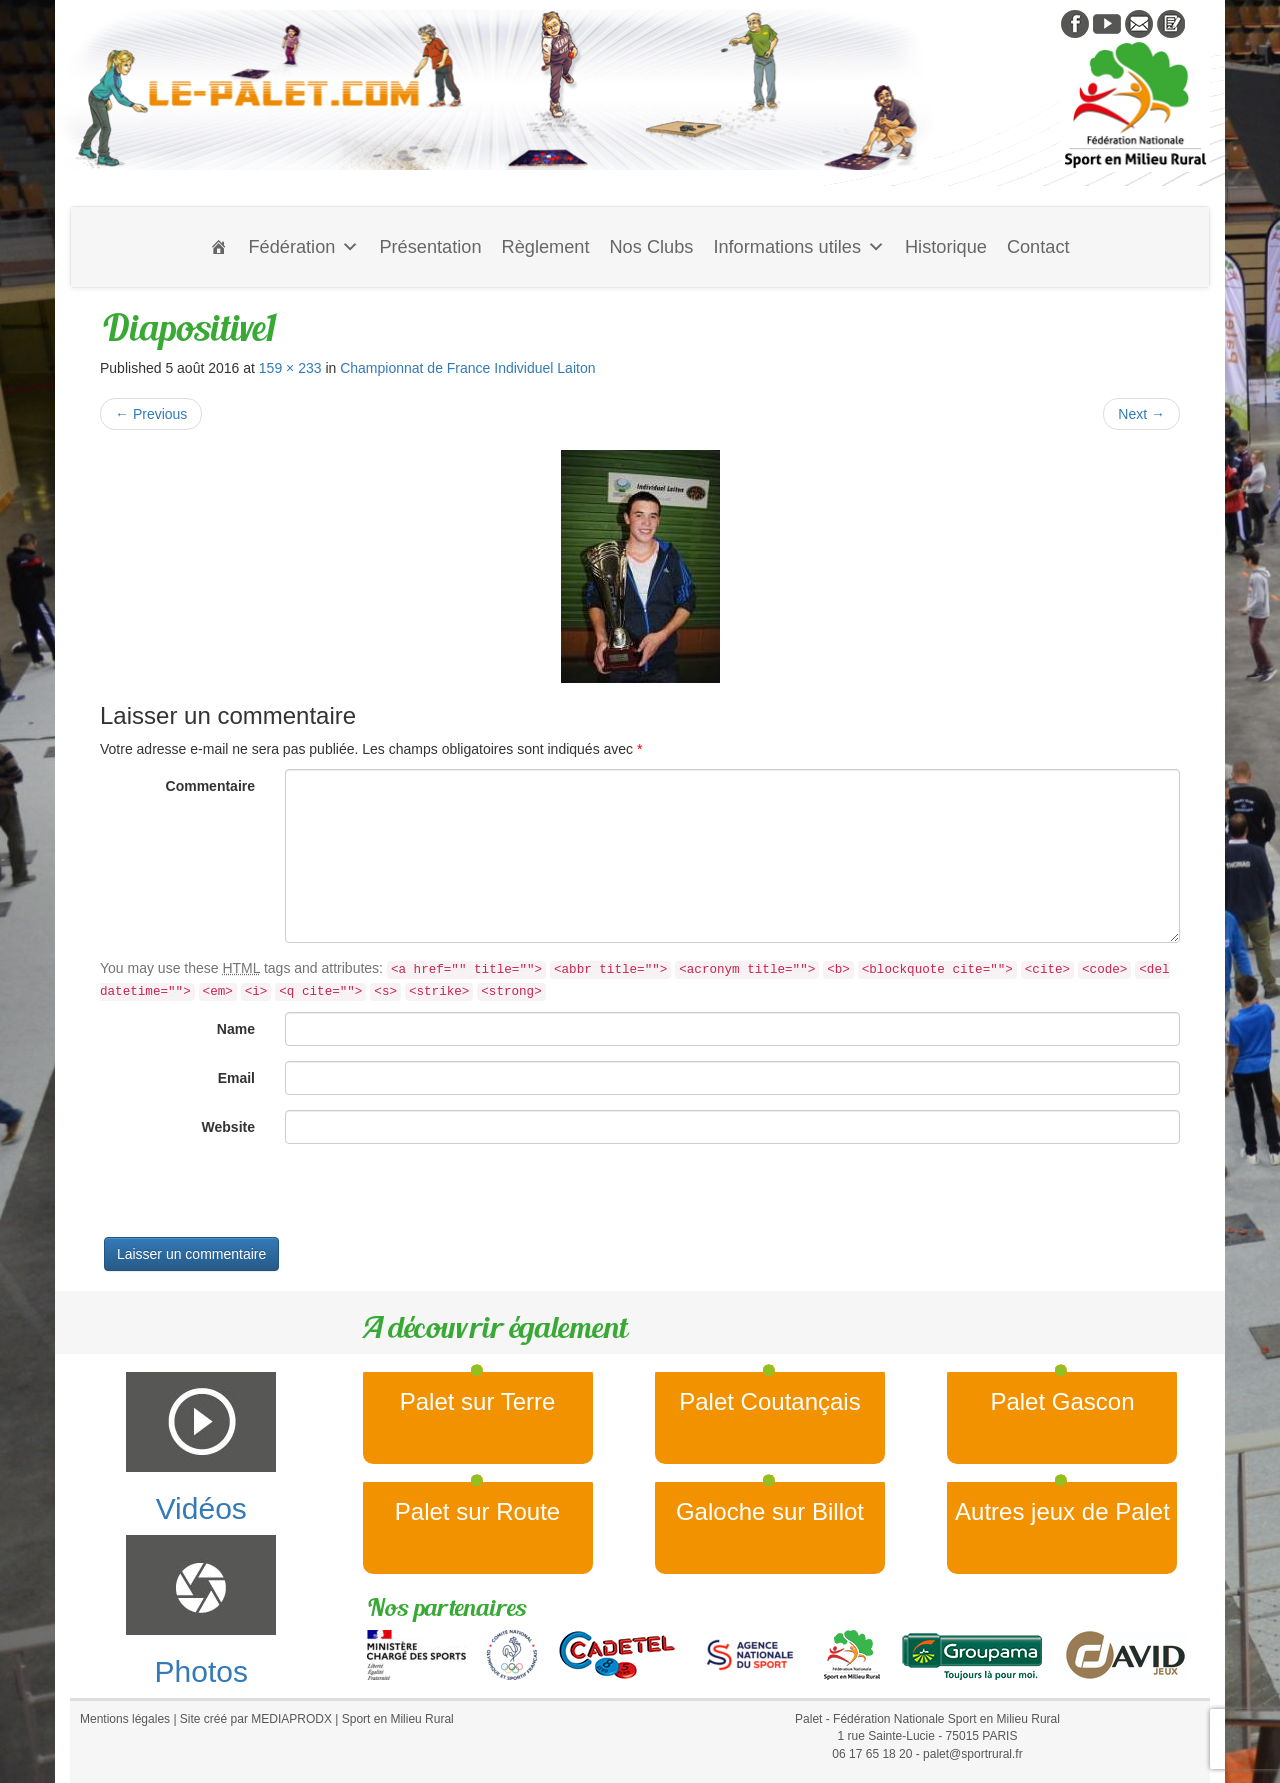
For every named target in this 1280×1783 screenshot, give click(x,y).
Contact (1038, 247)
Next (1141, 414)
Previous (151, 414)
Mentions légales (125, 1719)
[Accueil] (219, 247)
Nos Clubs (651, 247)
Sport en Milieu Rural (398, 1719)
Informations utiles (799, 247)
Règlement (546, 247)
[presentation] (252, 1198)
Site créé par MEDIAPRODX (256, 1719)
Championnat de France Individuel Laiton (467, 368)
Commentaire (210, 786)
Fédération (303, 247)
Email (236, 1078)
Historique (946, 247)
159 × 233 (290, 368)
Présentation (430, 247)
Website (228, 1127)
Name (236, 1029)
